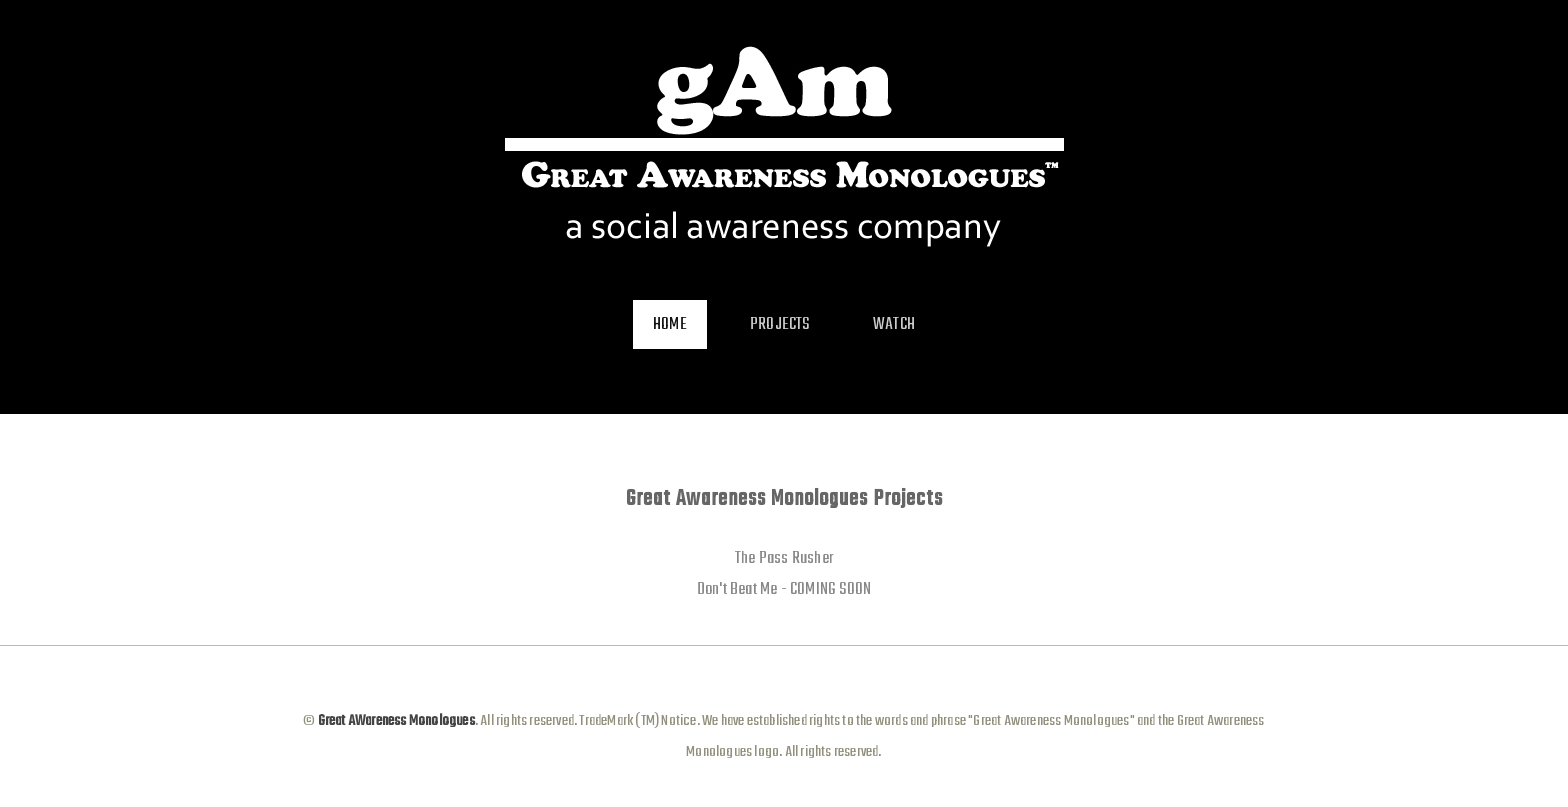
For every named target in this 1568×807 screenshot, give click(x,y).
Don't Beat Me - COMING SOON (784, 589)
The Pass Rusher (784, 558)
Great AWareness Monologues (394, 721)
